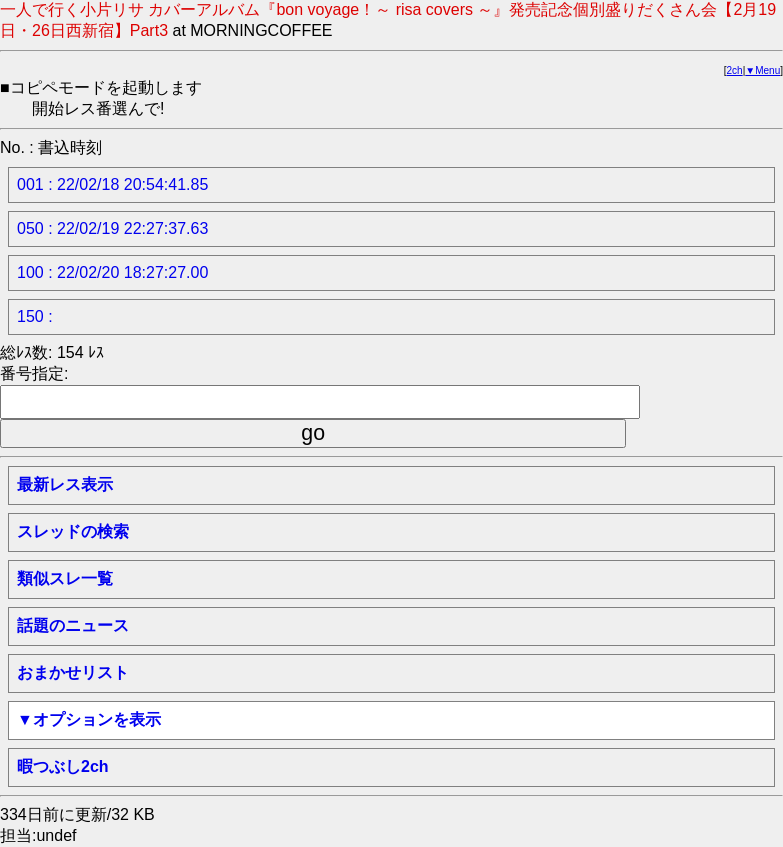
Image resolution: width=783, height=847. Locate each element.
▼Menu (762, 70)
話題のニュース (73, 625)
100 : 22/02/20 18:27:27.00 (112, 272)
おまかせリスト (73, 672)
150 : (35, 316)
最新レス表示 (65, 484)
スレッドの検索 (73, 531)
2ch (735, 70)
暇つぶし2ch (63, 766)
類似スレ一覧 (65, 578)
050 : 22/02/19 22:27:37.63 (112, 228)
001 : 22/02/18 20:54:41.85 (112, 184)
